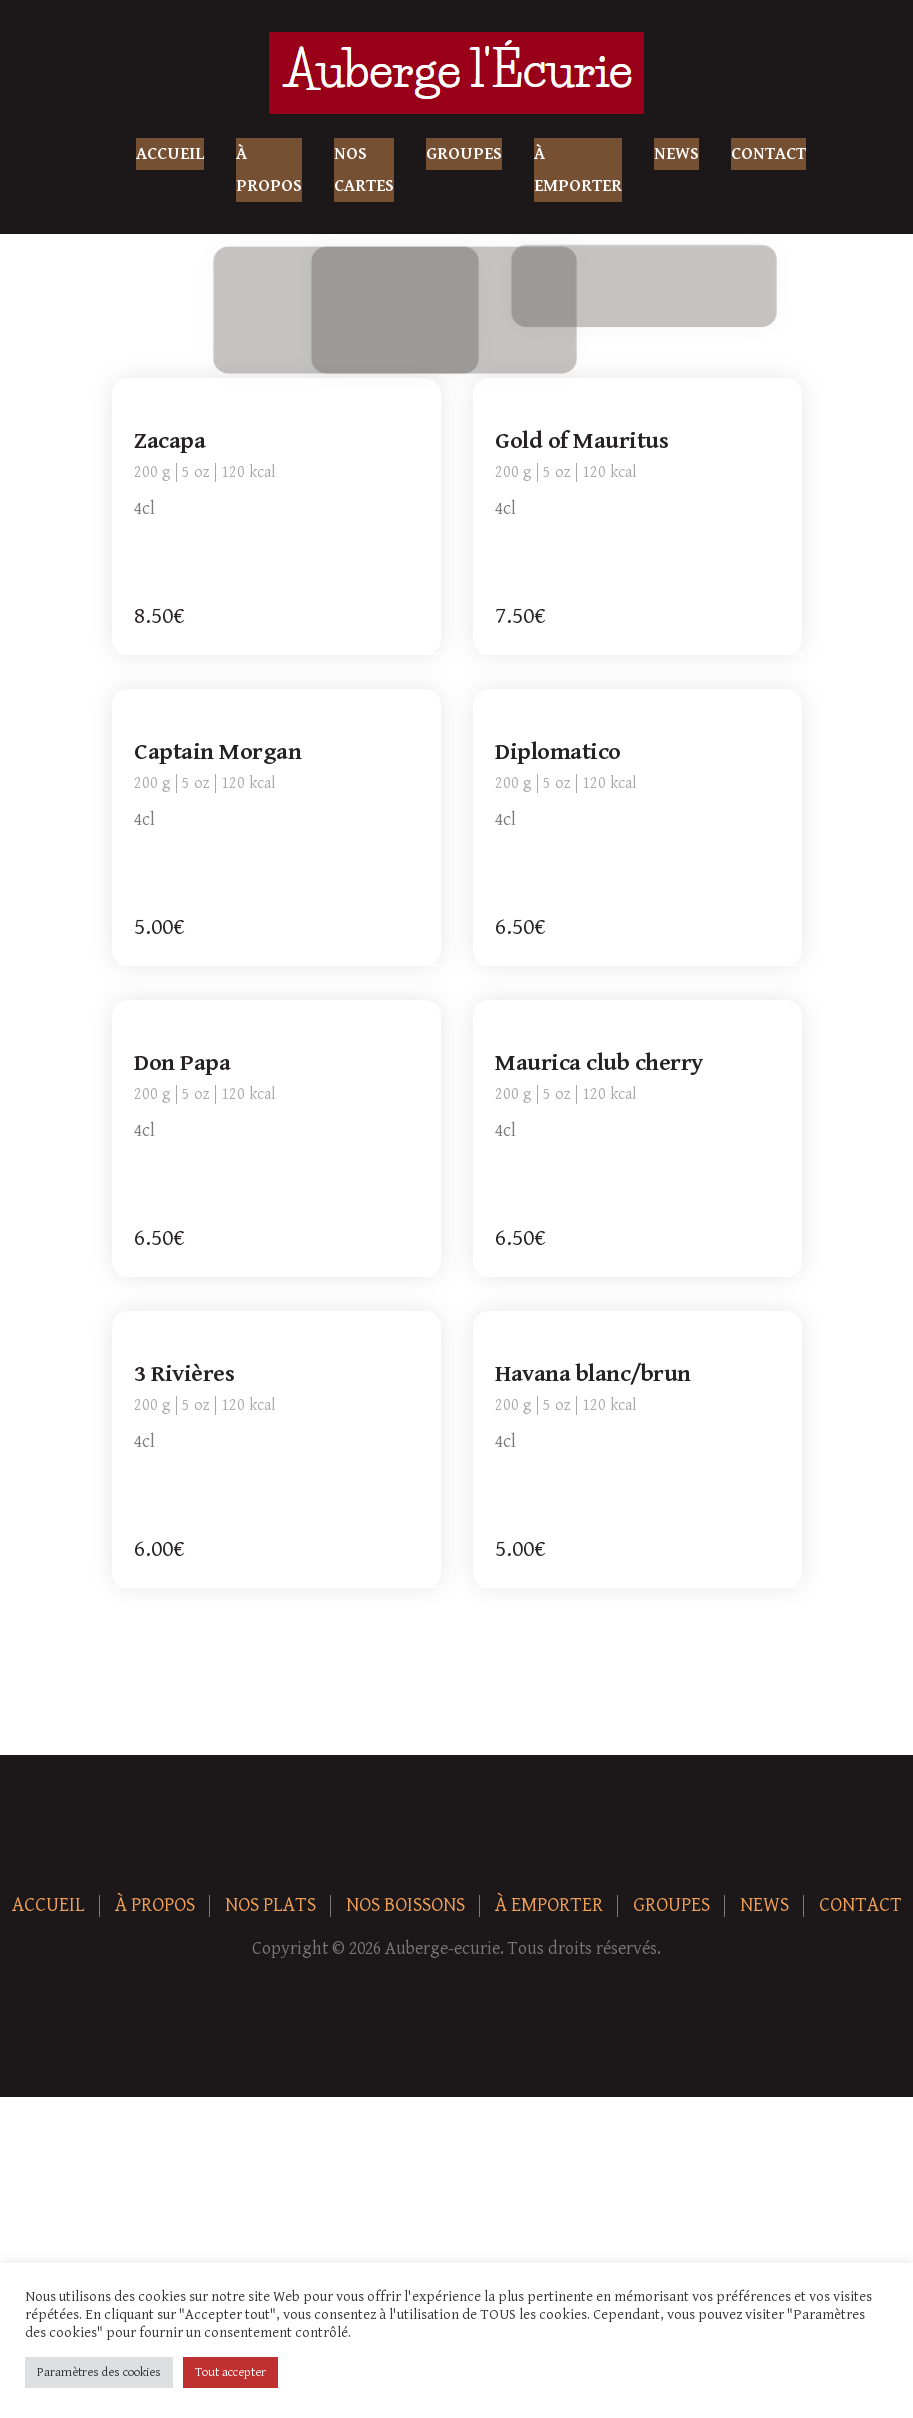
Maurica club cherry (601, 1064)
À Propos (269, 170)
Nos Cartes (364, 170)
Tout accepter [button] (230, 2372)
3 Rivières (186, 1375)
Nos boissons (405, 1905)
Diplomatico (560, 753)
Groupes (464, 154)
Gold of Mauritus (583, 442)
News (676, 154)
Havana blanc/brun (595, 1375)
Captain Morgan (219, 753)
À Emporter (578, 170)
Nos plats (270, 1905)
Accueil (170, 154)
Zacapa (171, 442)
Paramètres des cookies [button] (99, 2372)
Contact (768, 154)
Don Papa (184, 1064)
